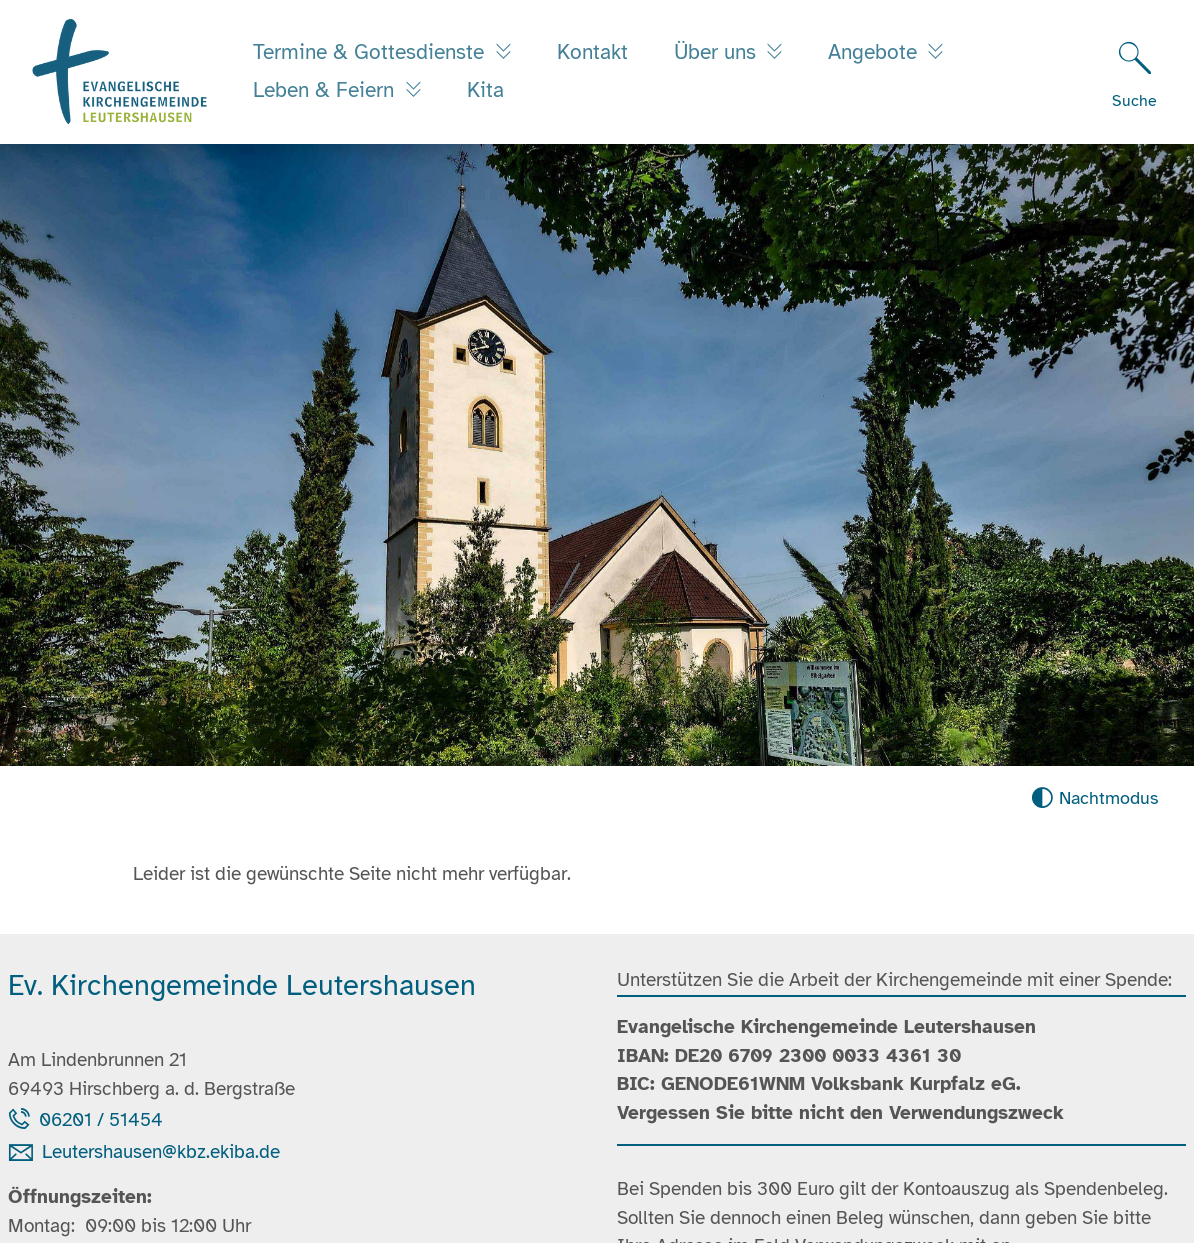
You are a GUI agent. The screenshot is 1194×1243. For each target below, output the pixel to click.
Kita (485, 90)
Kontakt (592, 52)
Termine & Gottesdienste (371, 52)
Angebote (875, 52)
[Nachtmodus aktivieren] (1094, 798)
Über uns (718, 52)
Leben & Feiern (326, 90)
